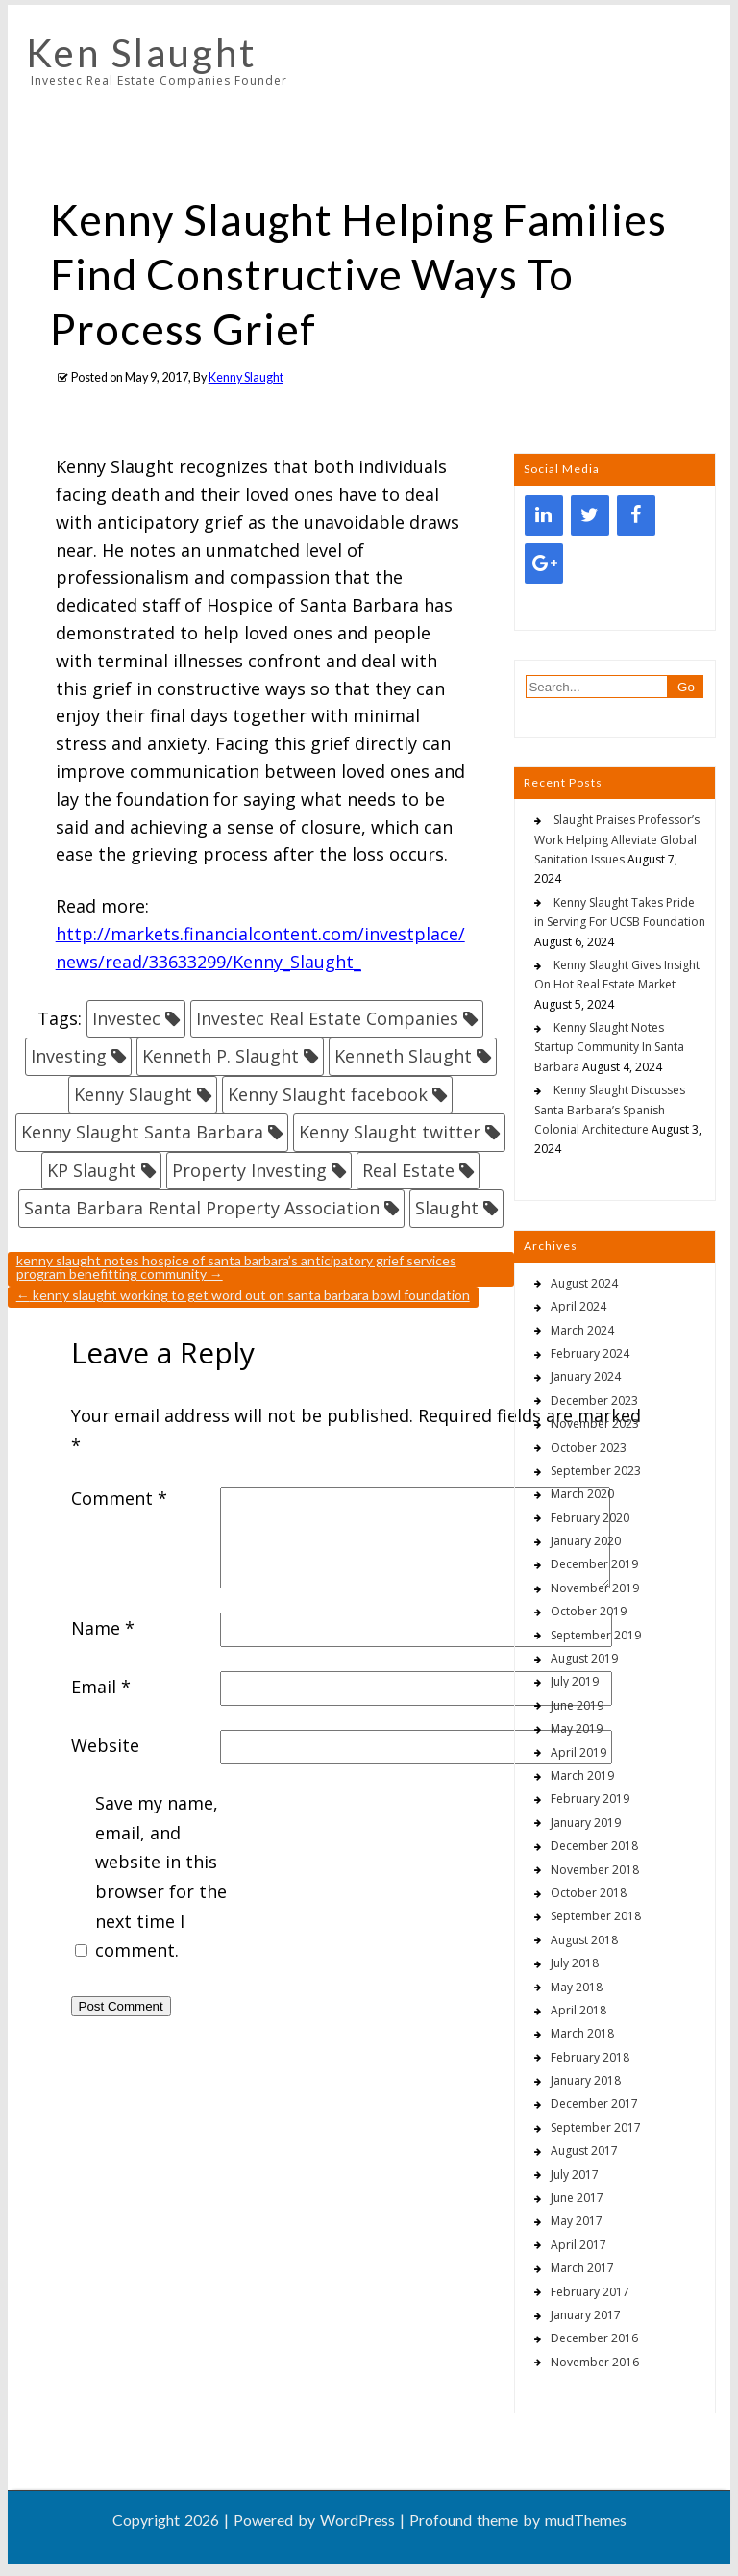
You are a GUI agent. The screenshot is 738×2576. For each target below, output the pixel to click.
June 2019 (577, 1705)
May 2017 (577, 2221)
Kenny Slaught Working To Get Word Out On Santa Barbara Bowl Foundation (243, 1295)
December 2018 (594, 1846)
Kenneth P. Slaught (220, 1055)
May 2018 (577, 1987)
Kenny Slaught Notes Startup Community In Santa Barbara (609, 1047)
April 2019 (578, 1752)
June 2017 (577, 2197)
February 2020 (590, 1518)
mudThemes (586, 2520)
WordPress (357, 2520)
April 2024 (578, 1306)
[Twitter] (590, 515)
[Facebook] (636, 515)
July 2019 (575, 1681)
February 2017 (590, 2292)
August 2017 (584, 2150)
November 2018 (595, 1870)
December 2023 (594, 1400)
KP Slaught (91, 1170)
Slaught (447, 1207)
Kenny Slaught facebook (328, 1094)
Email (101, 1686)
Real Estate (408, 1170)
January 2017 (586, 2315)
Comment (119, 1498)
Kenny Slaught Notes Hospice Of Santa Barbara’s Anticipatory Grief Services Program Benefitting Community (236, 1267)
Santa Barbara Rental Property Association (202, 1207)
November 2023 (595, 1423)
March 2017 (582, 2268)
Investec (126, 1018)
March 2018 (582, 2033)
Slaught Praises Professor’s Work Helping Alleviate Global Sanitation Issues (617, 839)
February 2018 (590, 2057)
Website (105, 1745)
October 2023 (589, 1447)
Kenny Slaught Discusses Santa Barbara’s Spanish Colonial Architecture (609, 1110)
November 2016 (595, 2362)
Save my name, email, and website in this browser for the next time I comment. (161, 1876)
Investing (69, 1055)
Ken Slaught (141, 53)
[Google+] (544, 563)
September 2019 (596, 1635)
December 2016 (594, 2338)
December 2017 (594, 2103)
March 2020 (582, 1494)
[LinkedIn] (544, 515)
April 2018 (578, 2010)
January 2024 (586, 1376)
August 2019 (584, 1658)
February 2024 (590, 1353)
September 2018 (596, 1916)
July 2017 (575, 2174)
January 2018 (586, 2080)
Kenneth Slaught (403, 1055)
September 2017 (596, 2127)
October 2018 (589, 1893)
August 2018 (584, 1940)
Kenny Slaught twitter (389, 1131)
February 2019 (590, 1798)
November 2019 (595, 1588)
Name (103, 1627)
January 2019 (586, 1822)
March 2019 (582, 1775)
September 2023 (596, 1471)
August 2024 (584, 1283)
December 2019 (594, 1564)
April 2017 (578, 2245)
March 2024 (582, 1330)
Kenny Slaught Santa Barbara (142, 1131)
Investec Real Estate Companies (327, 1018)
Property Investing (249, 1170)
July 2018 (575, 1963)
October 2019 (589, 1611)
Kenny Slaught (246, 377)
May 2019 (577, 1728)
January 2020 (586, 1541)
